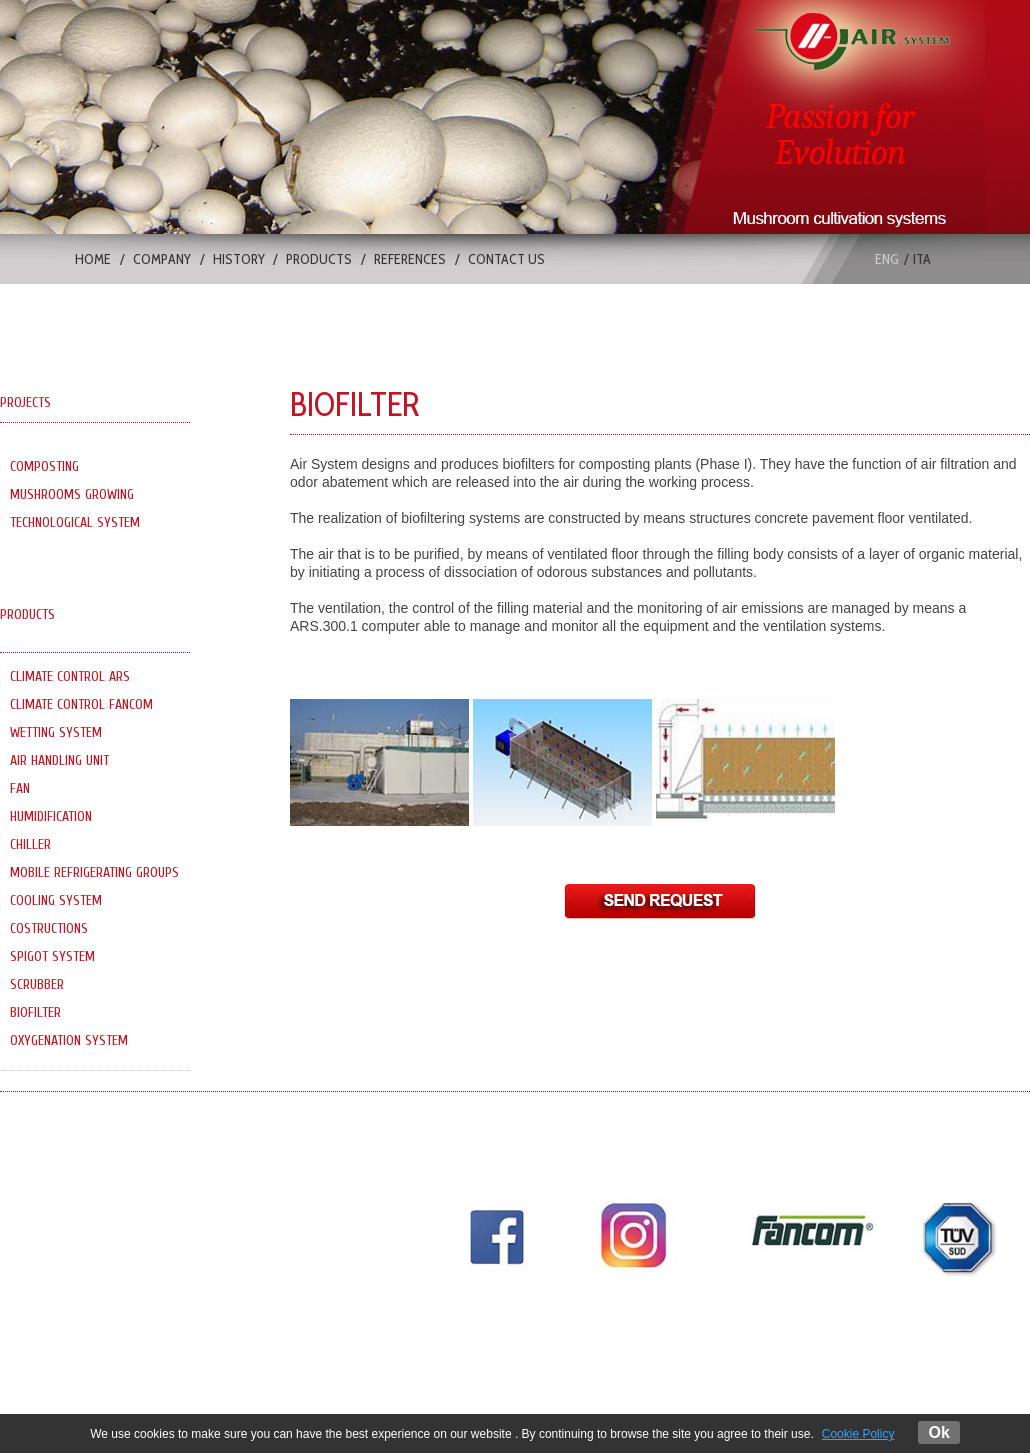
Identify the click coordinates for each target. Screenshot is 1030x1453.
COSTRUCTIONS (49, 928)
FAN (20, 788)
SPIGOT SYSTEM (52, 956)
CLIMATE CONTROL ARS (70, 676)
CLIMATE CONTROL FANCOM (81, 704)
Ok (938, 1432)
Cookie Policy (858, 1434)
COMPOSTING (44, 466)
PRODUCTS (319, 259)
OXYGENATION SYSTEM (69, 1040)
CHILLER (30, 844)
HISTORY (239, 259)
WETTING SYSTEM (56, 732)
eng (887, 259)
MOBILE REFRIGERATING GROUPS (94, 872)
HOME (93, 259)
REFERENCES (410, 259)
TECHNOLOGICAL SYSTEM (75, 522)
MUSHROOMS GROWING (72, 494)
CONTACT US (506, 259)
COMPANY (162, 259)
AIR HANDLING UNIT (59, 760)
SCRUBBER (37, 984)
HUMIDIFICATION (51, 816)
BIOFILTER (35, 1012)
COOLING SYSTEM (56, 900)
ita (922, 259)
